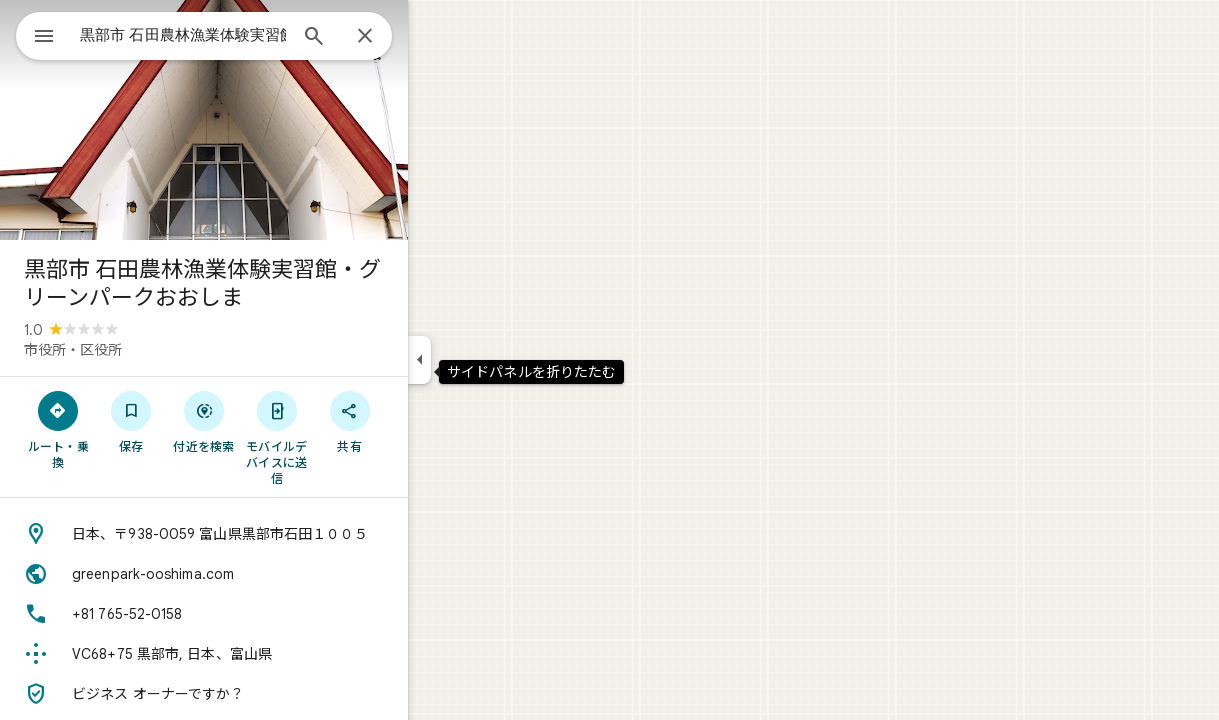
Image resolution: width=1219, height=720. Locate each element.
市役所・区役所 (145, 350)
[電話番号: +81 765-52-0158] (276, 614)
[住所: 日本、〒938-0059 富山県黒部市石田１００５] (276, 534)
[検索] (386, 38)
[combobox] (235, 35)
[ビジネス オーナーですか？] (276, 694)
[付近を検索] (276, 421)
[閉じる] (437, 37)
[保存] (203, 421)
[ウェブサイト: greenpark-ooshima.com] (276, 574)
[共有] (421, 421)
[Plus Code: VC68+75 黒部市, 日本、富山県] (276, 654)
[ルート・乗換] (130, 429)
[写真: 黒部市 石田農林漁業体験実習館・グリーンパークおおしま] (276, 120)
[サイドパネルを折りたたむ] (491, 360)
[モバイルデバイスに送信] (348, 437)
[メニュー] (36, 34)
